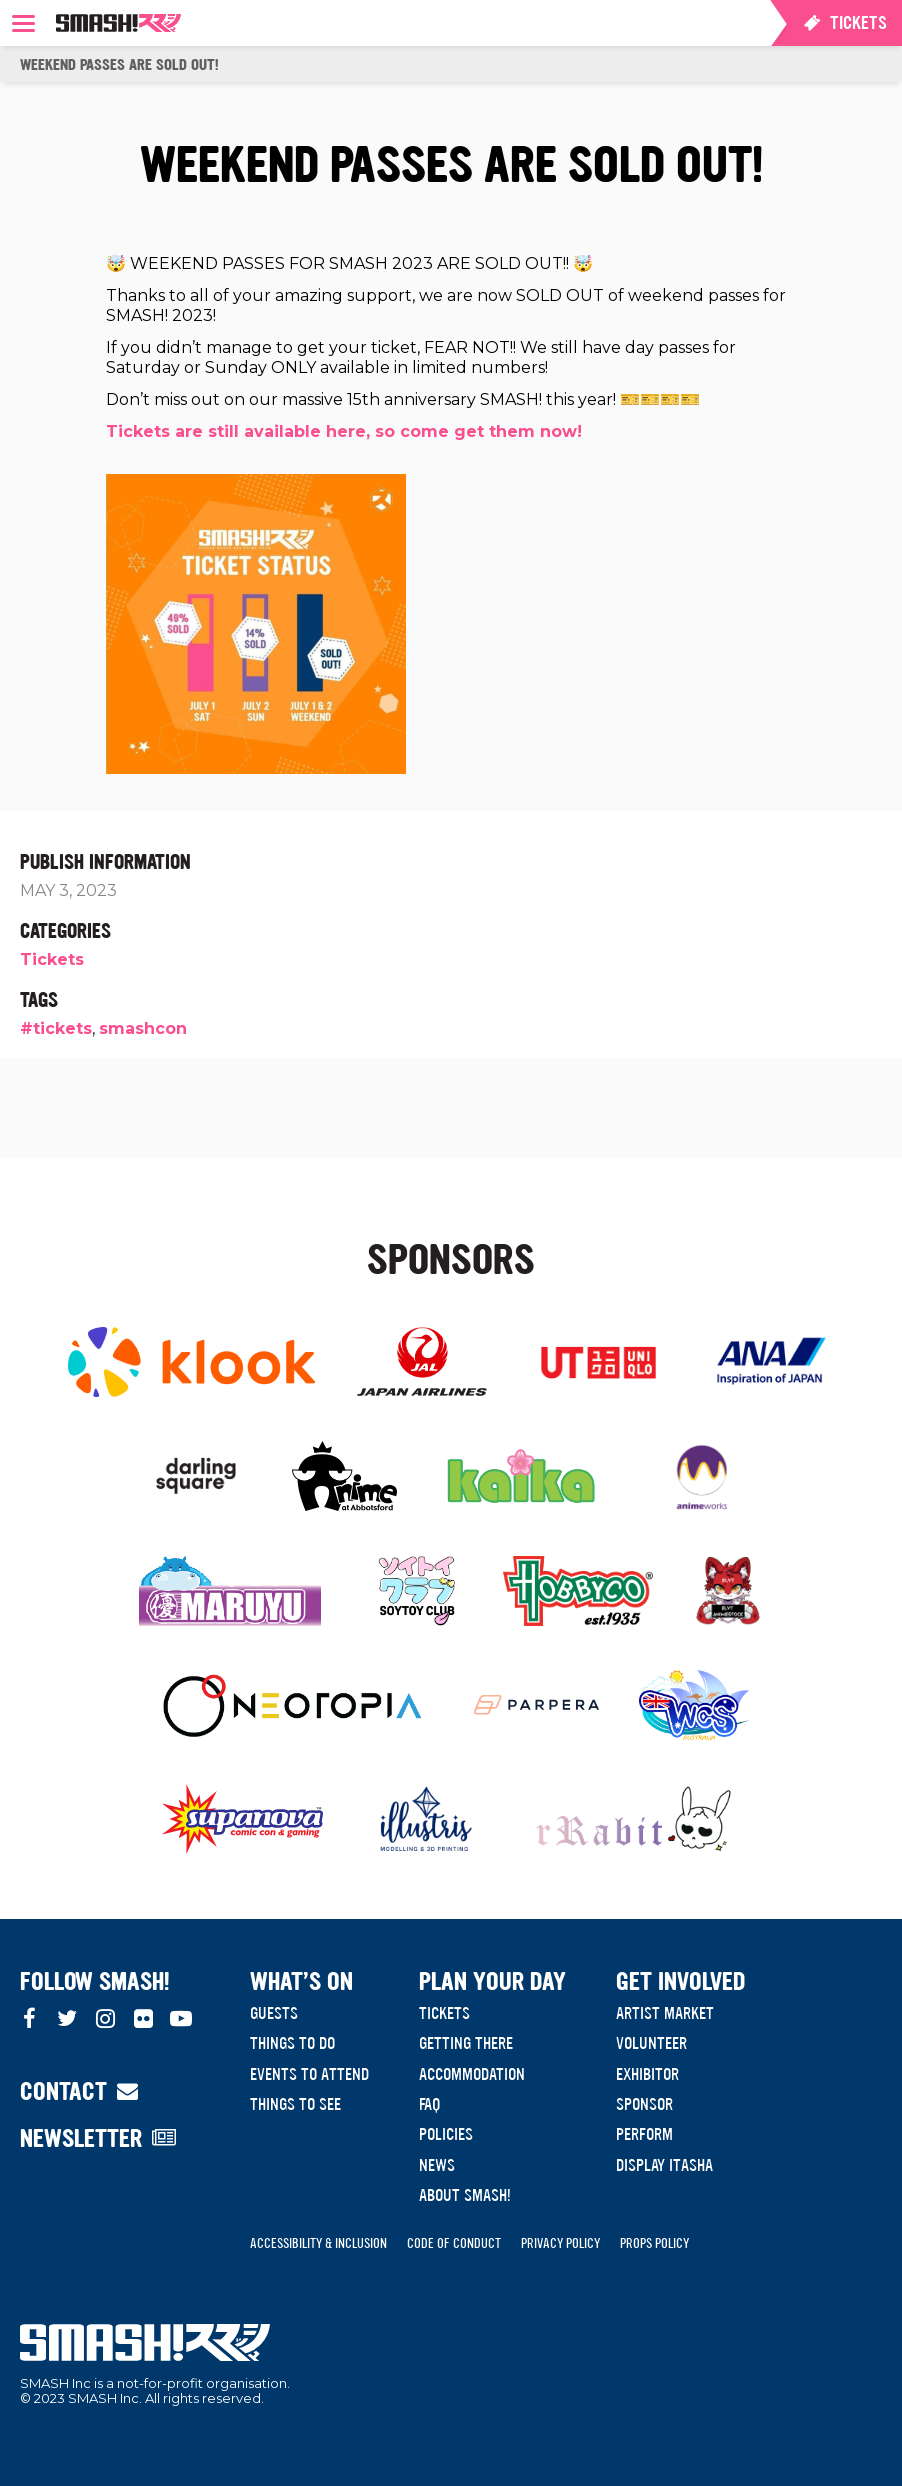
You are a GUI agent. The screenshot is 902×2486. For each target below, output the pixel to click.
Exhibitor (647, 2074)
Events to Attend (309, 2074)
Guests (274, 2013)
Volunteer (651, 2043)
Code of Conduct (454, 2243)
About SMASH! (465, 2195)
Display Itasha (664, 2165)
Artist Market (665, 2013)
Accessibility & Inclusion (318, 2243)
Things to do (292, 2043)
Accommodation (472, 2074)
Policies (446, 2134)
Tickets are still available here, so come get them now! (344, 431)
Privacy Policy (560, 2243)
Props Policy (654, 2243)
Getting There (466, 2043)
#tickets (56, 1028)
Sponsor (644, 2104)
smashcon (143, 1028)
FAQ (429, 2104)
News (437, 2165)
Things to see (295, 2104)
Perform (644, 2134)
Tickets (52, 959)
